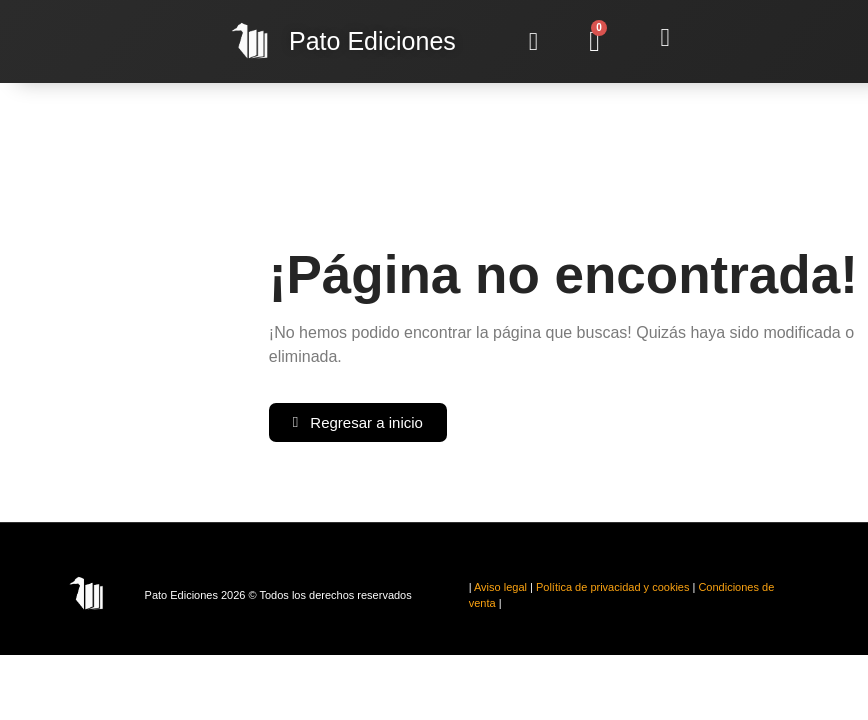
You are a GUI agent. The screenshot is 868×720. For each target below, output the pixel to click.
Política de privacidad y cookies (612, 587)
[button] (534, 42)
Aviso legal (500, 587)
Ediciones (372, 41)
